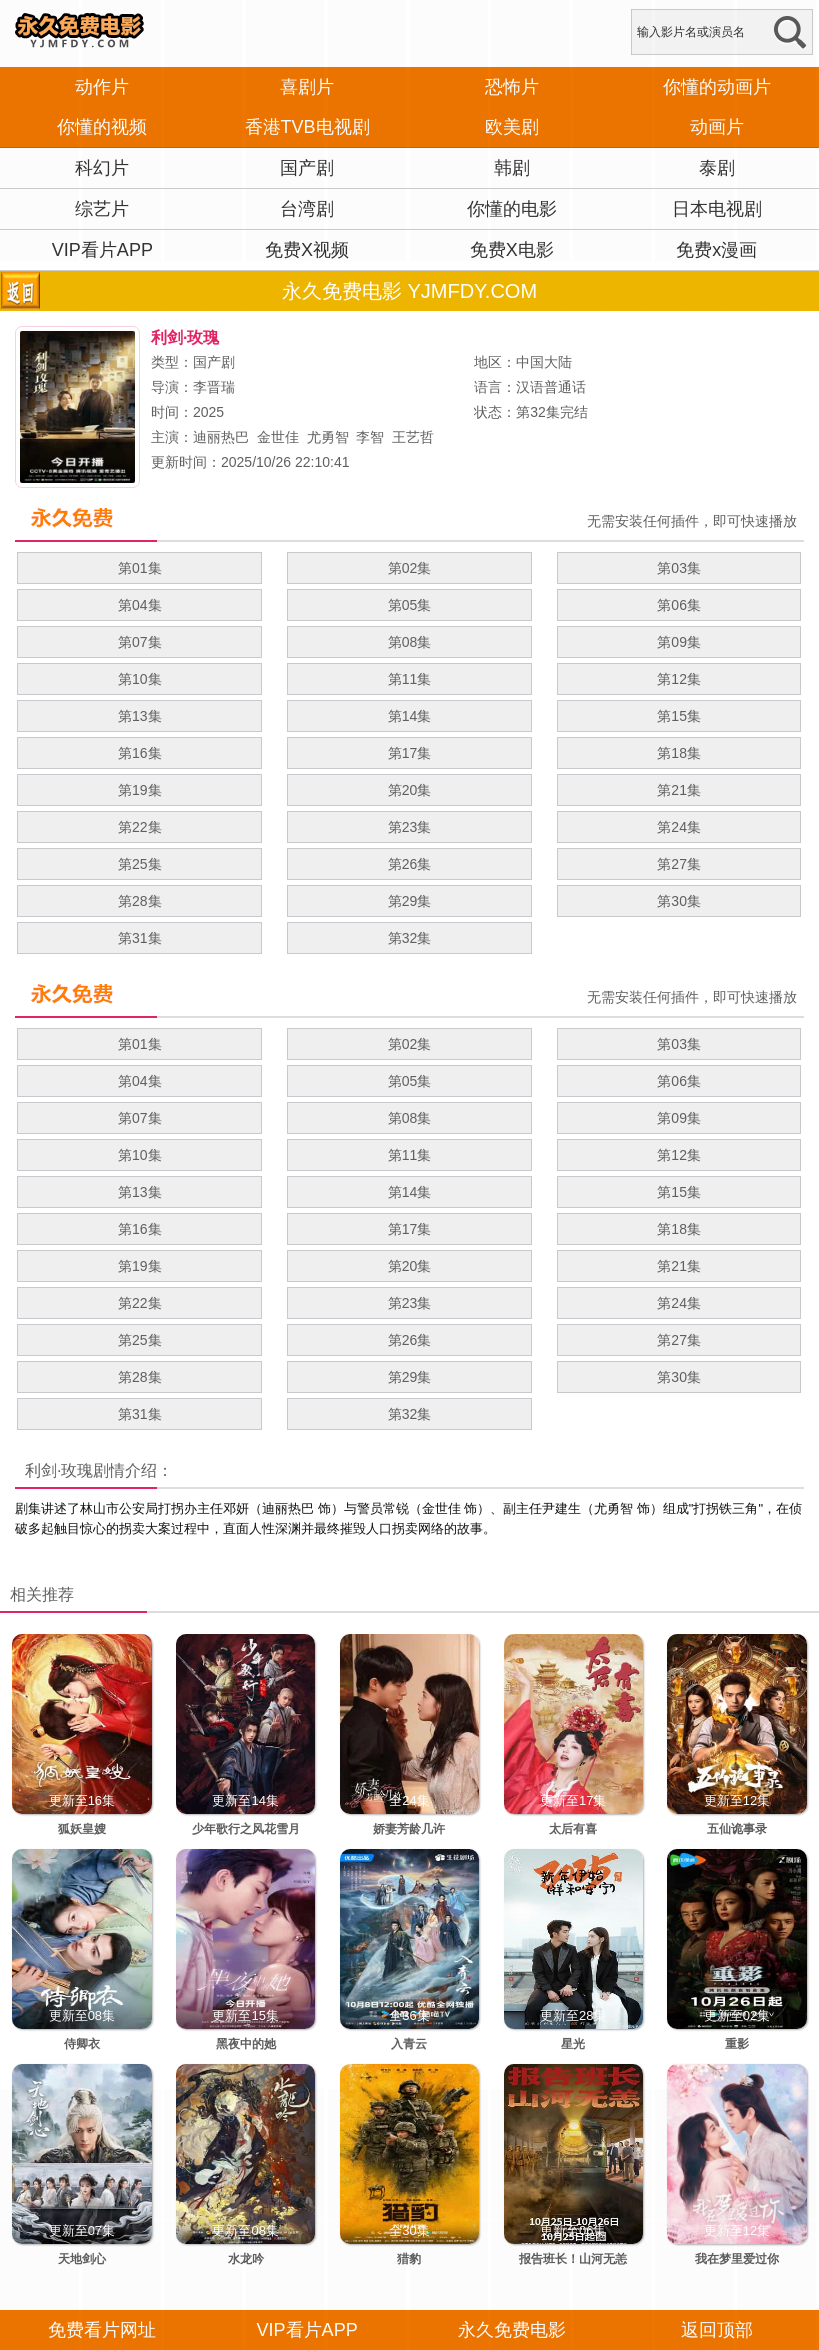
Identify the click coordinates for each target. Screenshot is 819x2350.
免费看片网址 (102, 2330)
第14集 (410, 716)
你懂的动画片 (717, 87)
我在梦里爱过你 (737, 2259)
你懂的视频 (102, 127)
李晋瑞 (214, 387)
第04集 (140, 605)
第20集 (410, 790)
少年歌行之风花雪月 (246, 1829)
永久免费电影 (512, 2330)
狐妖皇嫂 (82, 1829)
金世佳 (278, 437)
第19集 (140, 790)
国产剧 (307, 168)
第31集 (140, 938)
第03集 (679, 568)
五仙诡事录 (737, 1829)
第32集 (410, 938)
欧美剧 (512, 127)
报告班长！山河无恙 (573, 2259)
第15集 (679, 716)
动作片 (102, 87)
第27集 (679, 864)
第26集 (410, 864)
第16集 (140, 753)
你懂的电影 (512, 209)
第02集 (410, 568)
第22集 (140, 827)
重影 (737, 2044)
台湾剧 (307, 209)
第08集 (410, 642)
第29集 (410, 901)
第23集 (410, 827)
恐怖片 (512, 87)
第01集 (140, 568)
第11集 (410, 679)
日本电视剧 (717, 209)
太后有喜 (573, 1829)
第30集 (679, 901)
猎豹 (409, 2259)
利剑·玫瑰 (59, 1470)
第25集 (140, 864)
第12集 (679, 679)
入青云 (409, 2044)
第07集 (140, 642)
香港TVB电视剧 (307, 127)
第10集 (140, 679)
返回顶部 (717, 2330)
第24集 (679, 827)
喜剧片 (307, 87)
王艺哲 (413, 437)
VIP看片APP (102, 250)
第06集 (679, 605)
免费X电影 (512, 250)
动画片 (717, 127)
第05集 (410, 605)
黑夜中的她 (246, 2044)
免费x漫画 (716, 250)
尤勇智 (328, 437)
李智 (370, 437)
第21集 (679, 790)
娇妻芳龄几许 (409, 1829)
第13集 (140, 716)
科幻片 (102, 168)
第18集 (679, 753)
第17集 (410, 753)
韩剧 (512, 168)
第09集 (679, 642)
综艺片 (102, 209)
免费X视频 (307, 250)
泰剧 (717, 168)
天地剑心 (82, 2259)
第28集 (140, 901)
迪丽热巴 (221, 437)
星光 (573, 2044)
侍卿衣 (82, 2044)
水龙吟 (246, 2259)
